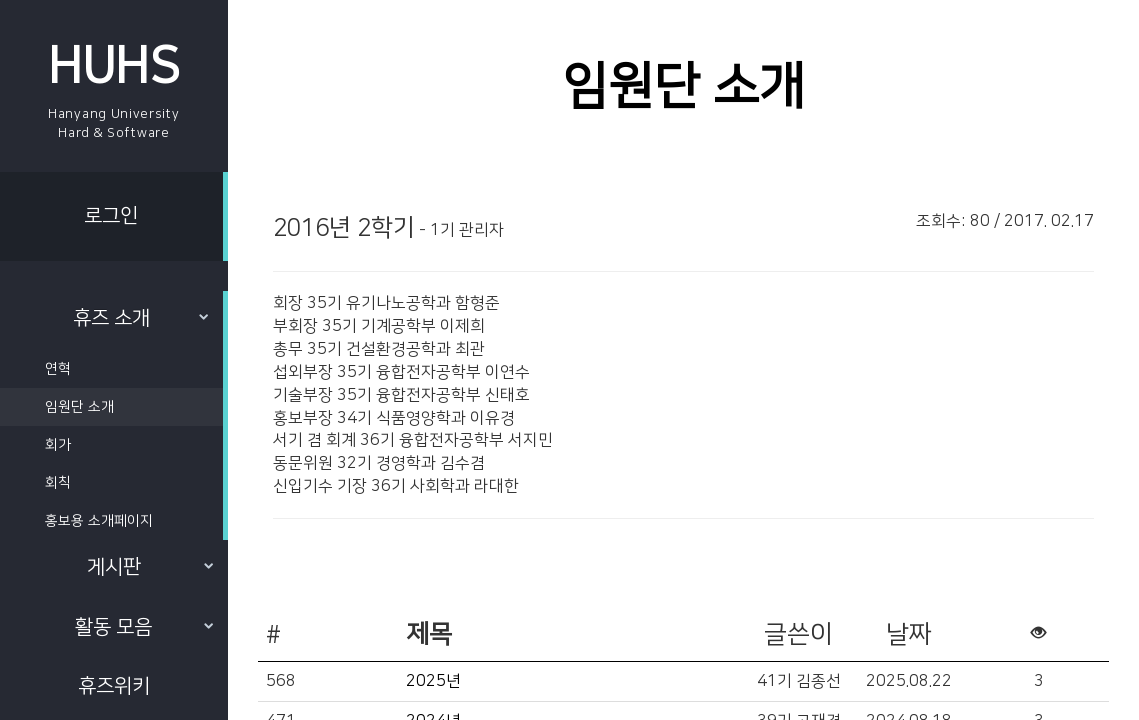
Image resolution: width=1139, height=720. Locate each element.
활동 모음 (143, 627)
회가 (58, 445)
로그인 (111, 216)
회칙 (58, 483)
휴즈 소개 (140, 318)
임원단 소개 (79, 407)
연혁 (58, 369)
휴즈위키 (114, 686)
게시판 (150, 567)
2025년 (433, 681)
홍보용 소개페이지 (99, 521)
